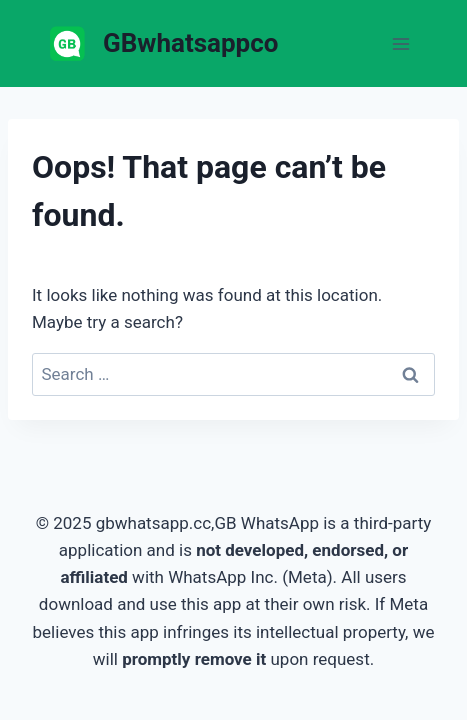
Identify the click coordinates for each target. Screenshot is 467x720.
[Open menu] (400, 43)
